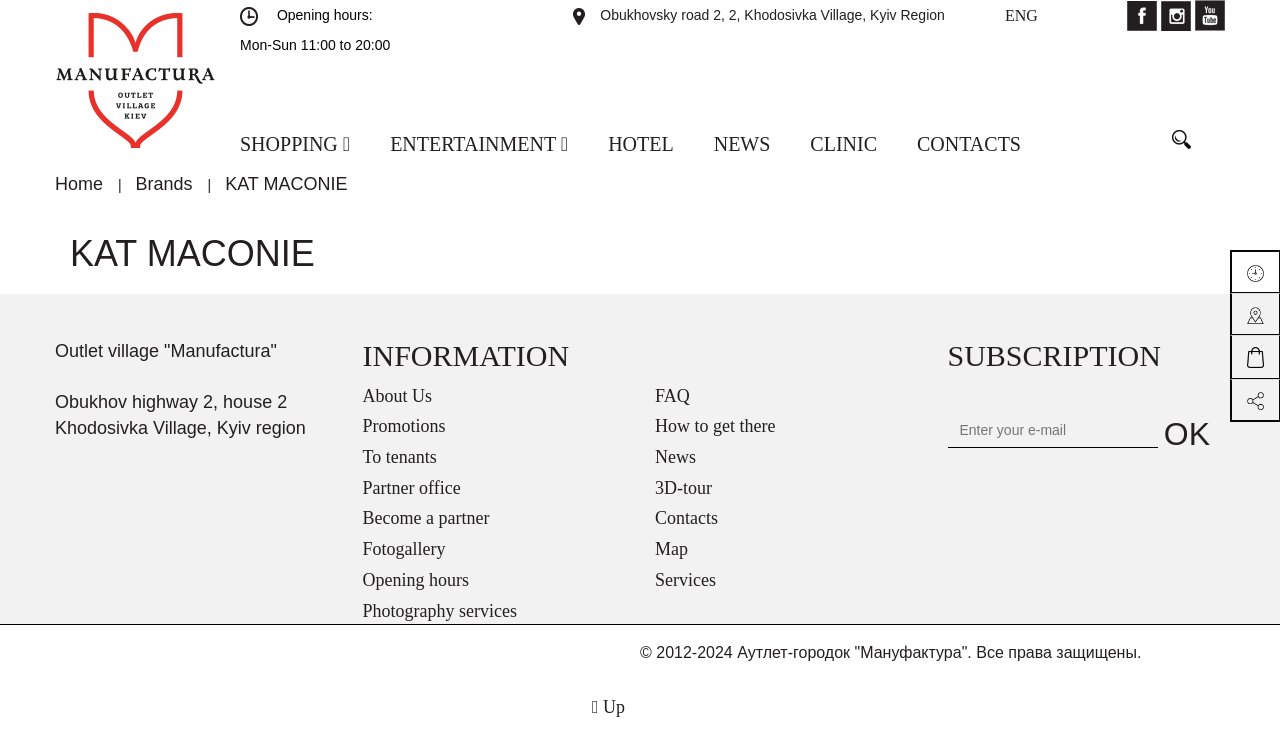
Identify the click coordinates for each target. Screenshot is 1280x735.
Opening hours (416, 580)
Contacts (686, 518)
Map (671, 549)
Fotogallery (404, 549)
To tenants (400, 457)
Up (608, 707)
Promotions (404, 426)
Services (685, 580)
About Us (398, 396)
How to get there (715, 426)
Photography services (440, 611)
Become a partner (426, 518)
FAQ (672, 396)
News (675, 457)
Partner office (412, 488)
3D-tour (683, 488)
